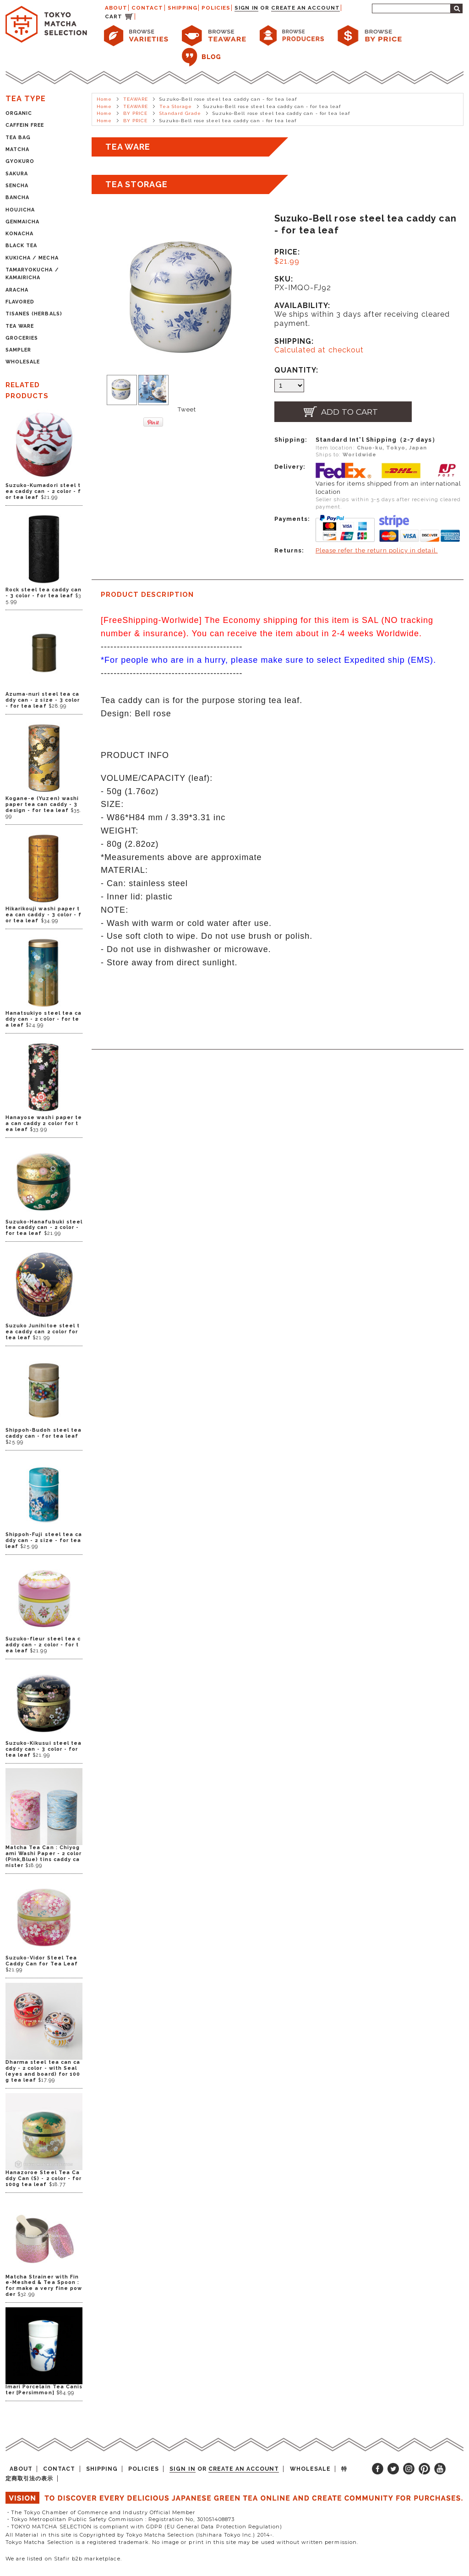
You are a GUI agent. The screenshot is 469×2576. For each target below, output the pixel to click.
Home (104, 99)
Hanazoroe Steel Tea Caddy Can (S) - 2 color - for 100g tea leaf (43, 2178)
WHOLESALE (22, 362)
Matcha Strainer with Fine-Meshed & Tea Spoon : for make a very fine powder (43, 2286)
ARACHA (16, 290)
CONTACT (147, 8)
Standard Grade (180, 113)
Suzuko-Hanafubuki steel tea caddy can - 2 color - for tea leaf (43, 1228)
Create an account (305, 8)
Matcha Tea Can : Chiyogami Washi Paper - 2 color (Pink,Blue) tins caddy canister (43, 1856)
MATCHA (17, 149)
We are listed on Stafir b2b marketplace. (63, 2558)
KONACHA (19, 234)
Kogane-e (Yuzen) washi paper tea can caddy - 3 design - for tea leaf (42, 804)
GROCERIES (21, 338)
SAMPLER (18, 350)
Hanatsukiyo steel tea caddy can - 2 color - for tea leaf (43, 1019)
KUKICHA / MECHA (32, 258)
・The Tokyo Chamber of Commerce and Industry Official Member (100, 2512)
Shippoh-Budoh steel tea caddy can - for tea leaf (43, 1433)
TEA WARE (19, 326)
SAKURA (16, 174)
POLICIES (216, 8)
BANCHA (17, 197)
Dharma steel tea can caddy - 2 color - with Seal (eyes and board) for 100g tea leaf (42, 2071)
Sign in (246, 8)
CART (113, 16)
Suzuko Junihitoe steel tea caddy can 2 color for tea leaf (42, 1332)
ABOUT (116, 8)
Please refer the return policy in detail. (377, 550)
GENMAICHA (22, 222)
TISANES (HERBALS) (33, 314)
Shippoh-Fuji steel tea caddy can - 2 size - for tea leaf (43, 1540)
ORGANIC (18, 113)
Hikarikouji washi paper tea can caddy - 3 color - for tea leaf (43, 915)
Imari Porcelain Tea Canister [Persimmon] (43, 2390)
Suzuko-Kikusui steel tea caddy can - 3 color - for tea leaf (43, 1749)
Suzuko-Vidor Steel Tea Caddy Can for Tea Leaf (41, 1961)
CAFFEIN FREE (24, 125)
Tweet (187, 409)
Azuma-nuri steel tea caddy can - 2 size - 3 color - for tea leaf (42, 700)
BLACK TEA (21, 246)
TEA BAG (18, 138)
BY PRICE (135, 113)
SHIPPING (182, 8)
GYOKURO (19, 161)
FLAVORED (19, 302)
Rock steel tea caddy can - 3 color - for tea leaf (43, 593)
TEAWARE (135, 99)
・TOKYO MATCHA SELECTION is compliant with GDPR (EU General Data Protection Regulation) (143, 2526)
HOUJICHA (20, 210)
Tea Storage (175, 106)
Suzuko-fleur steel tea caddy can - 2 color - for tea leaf (43, 1645)
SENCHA (16, 186)
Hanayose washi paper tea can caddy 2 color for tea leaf (43, 1123)
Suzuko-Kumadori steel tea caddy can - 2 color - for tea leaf (43, 491)
